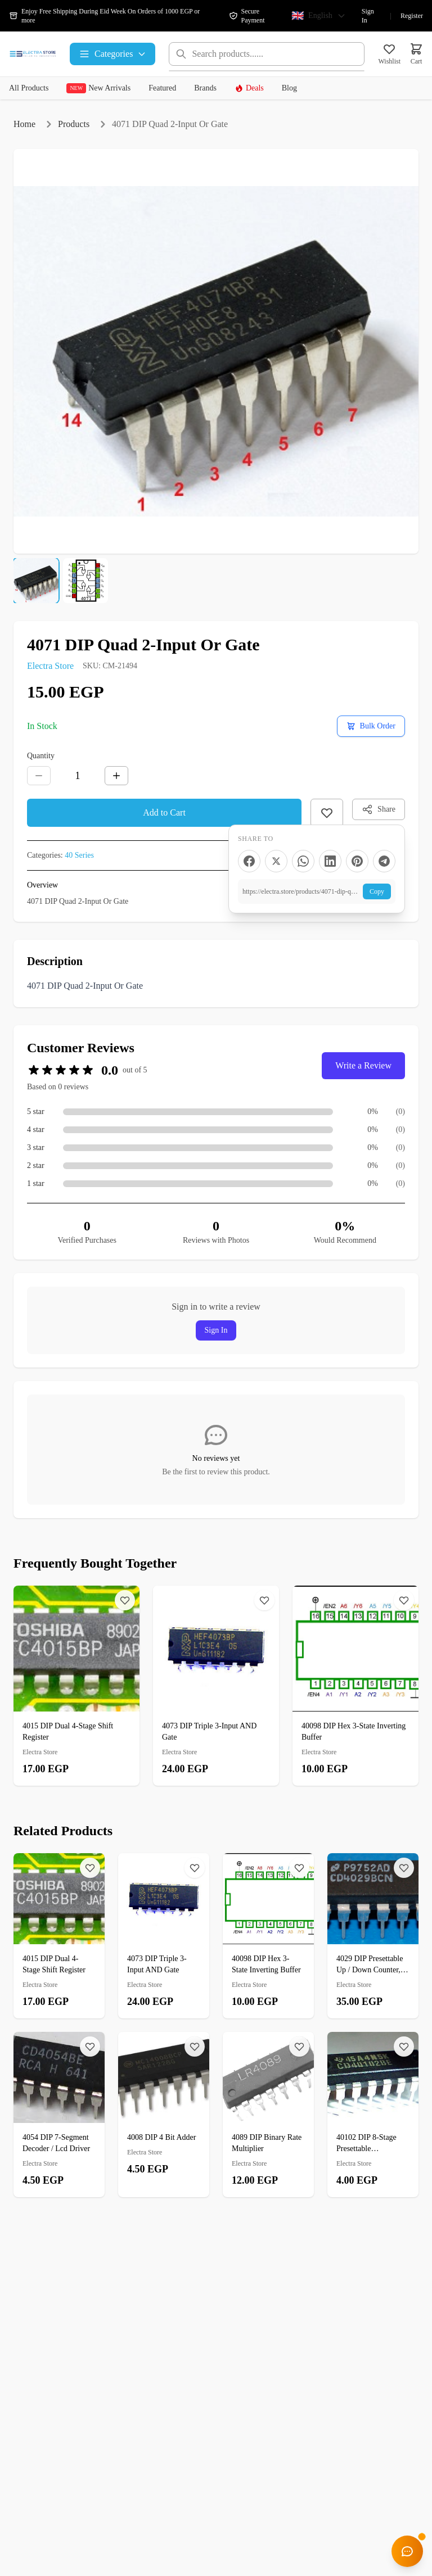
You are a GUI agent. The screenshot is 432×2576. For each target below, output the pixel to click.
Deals (249, 88)
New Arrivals (98, 88)
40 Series (79, 855)
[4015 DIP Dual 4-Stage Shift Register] (77, 1686)
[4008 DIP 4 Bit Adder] (163, 2109)
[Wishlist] (125, 1600)
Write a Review (363, 1065)
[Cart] (416, 54)
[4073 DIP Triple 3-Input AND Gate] (216, 1686)
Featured (162, 88)
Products (73, 124)
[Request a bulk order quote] (371, 726)
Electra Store (50, 666)
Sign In (368, 15)
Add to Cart (164, 812)
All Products (28, 88)
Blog (289, 88)
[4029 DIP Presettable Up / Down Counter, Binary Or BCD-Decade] (372, 1935)
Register (411, 16)
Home (24, 124)
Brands (205, 88)
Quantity (41, 755)
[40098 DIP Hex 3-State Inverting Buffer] (355, 1686)
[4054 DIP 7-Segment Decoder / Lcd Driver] (59, 2114)
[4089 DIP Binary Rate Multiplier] (268, 2114)
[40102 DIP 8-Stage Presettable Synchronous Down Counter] (372, 2114)
